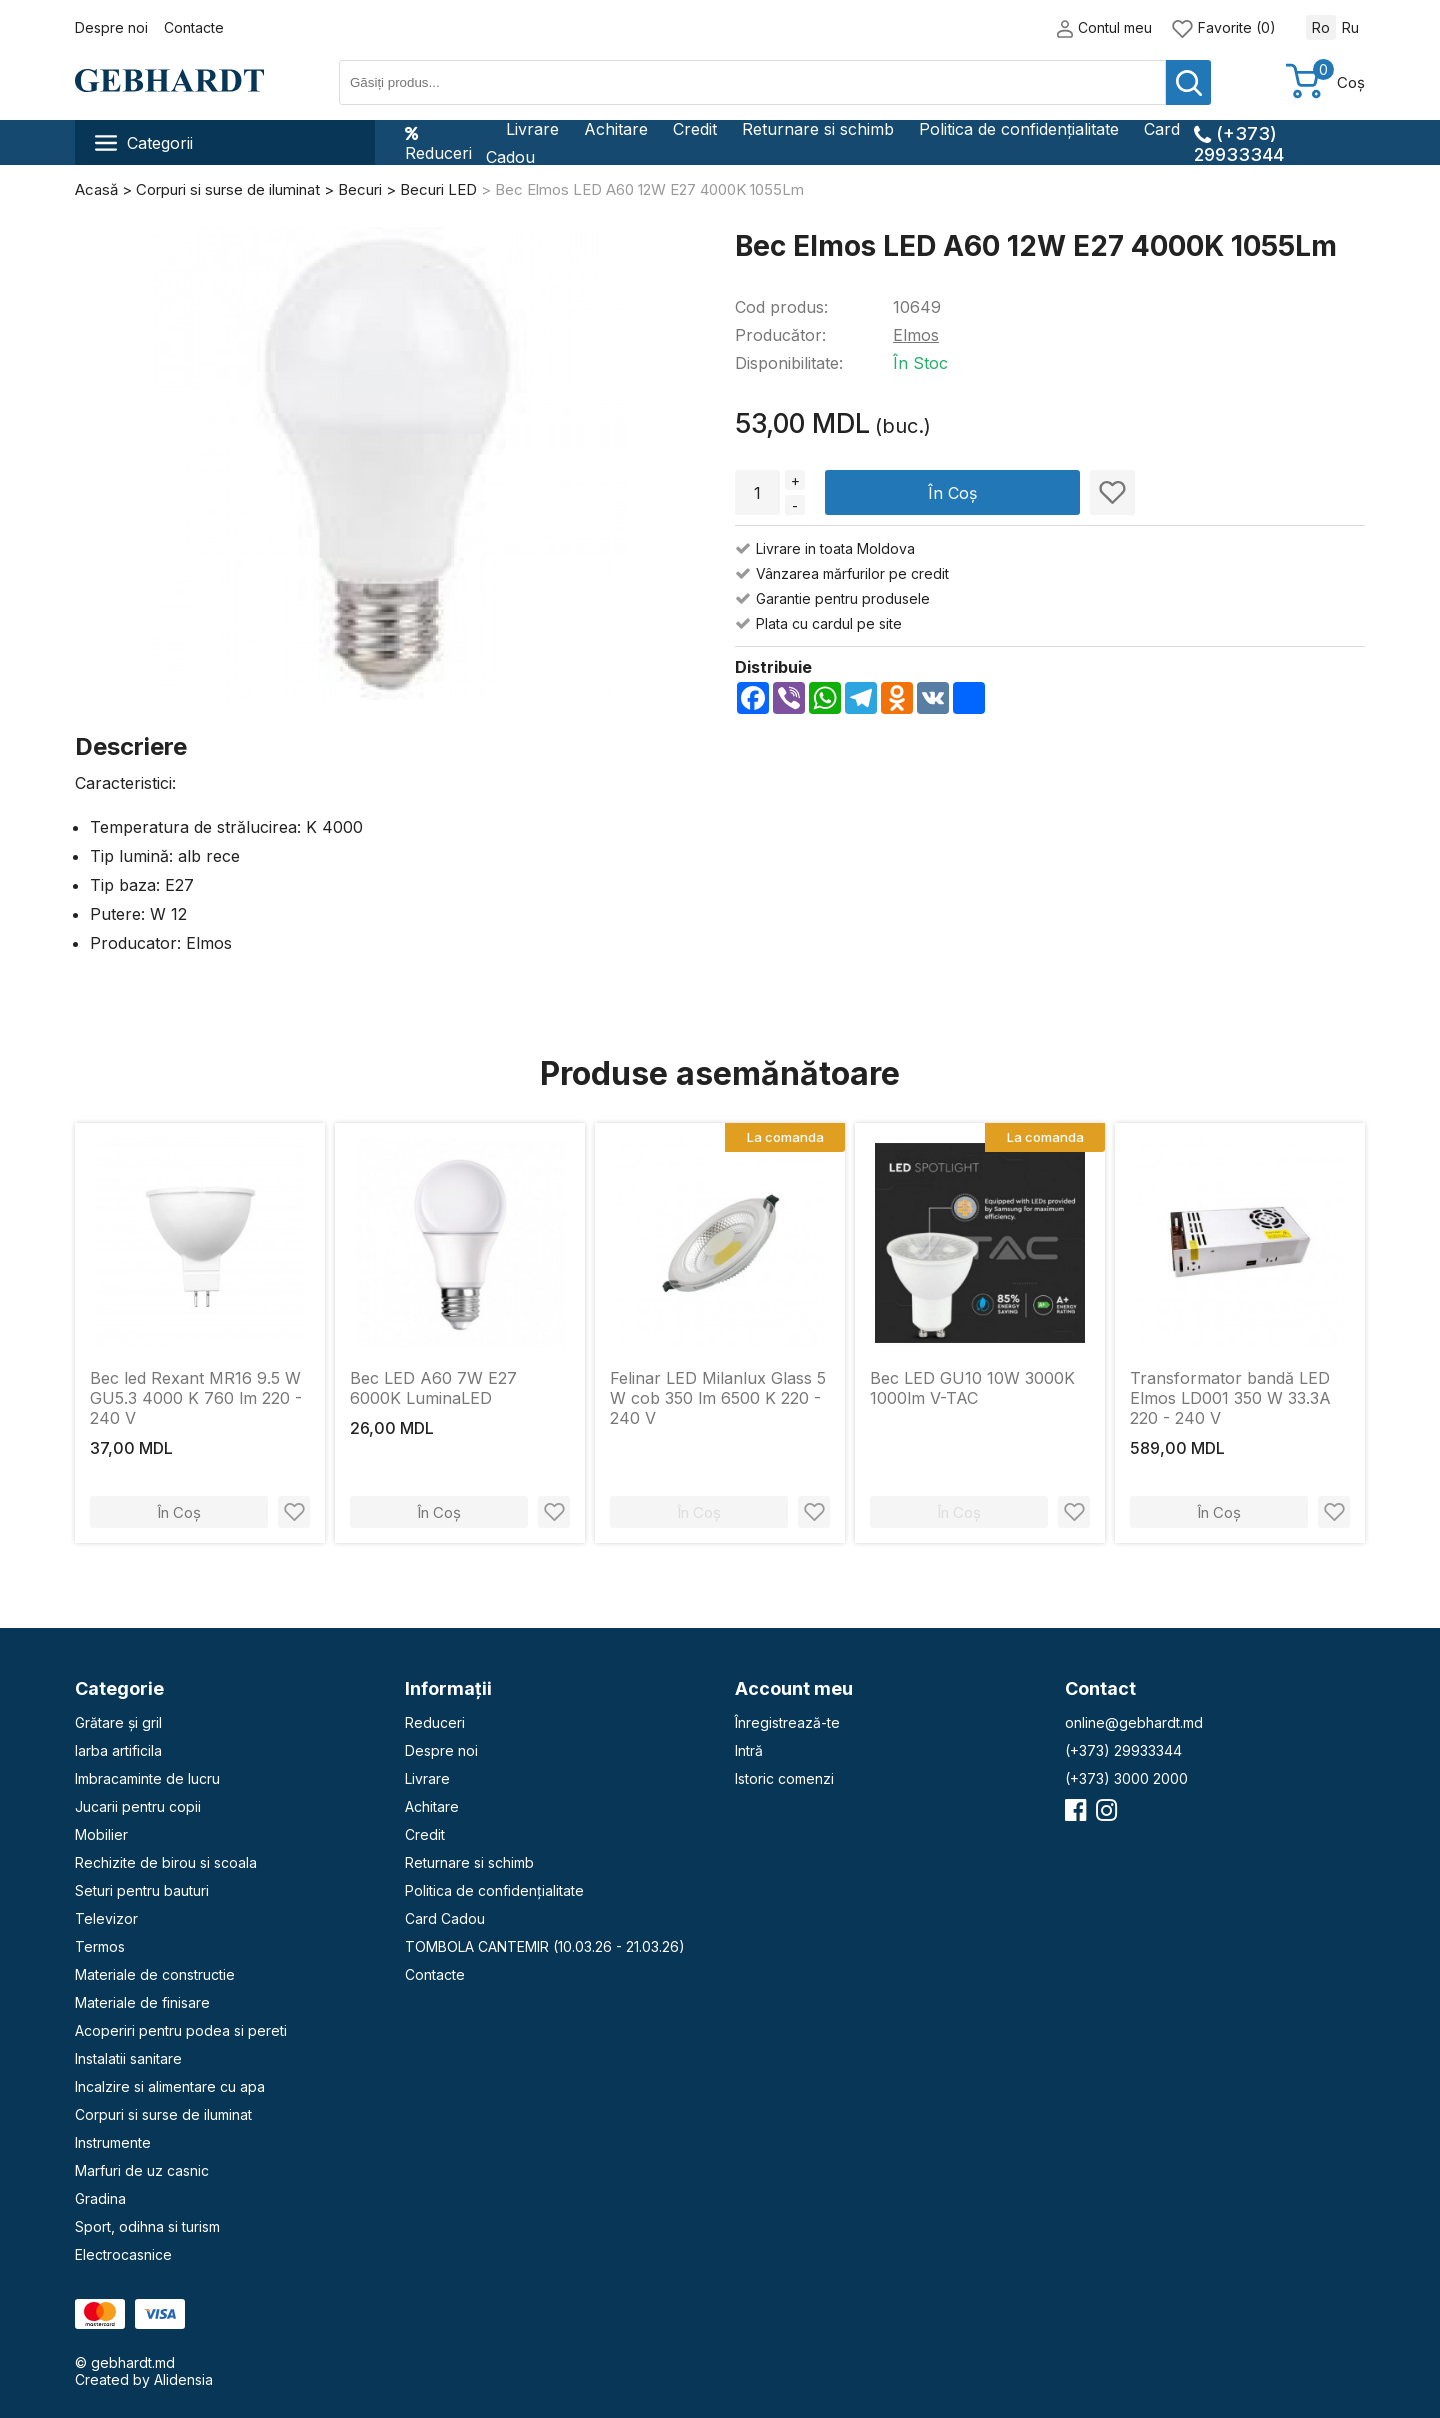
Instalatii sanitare (128, 2058)
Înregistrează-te (787, 1722)
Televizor (106, 1918)
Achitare (616, 129)
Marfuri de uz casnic (142, 2170)
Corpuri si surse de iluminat (163, 2114)
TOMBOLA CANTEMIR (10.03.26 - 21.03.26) (545, 1946)
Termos (100, 1946)
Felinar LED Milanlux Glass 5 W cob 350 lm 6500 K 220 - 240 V (718, 1398)
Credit (695, 129)
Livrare (532, 129)
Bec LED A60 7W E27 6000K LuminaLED (433, 1388)
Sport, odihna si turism (147, 2226)
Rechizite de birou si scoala (166, 1862)
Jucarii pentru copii (138, 1806)
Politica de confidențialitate (1019, 129)
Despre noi (111, 27)
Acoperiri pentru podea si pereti (181, 2030)
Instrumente (113, 2142)
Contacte (194, 27)
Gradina (100, 2198)
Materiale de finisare (142, 2002)
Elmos (916, 335)
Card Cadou (445, 1918)
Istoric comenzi (784, 1778)
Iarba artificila (118, 1750)
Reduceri (438, 143)
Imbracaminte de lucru (147, 1778)
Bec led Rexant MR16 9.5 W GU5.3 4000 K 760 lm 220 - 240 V (196, 1398)
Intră (749, 1750)
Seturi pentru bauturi (142, 1890)
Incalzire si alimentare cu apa (170, 2086)
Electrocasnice (123, 2254)
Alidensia (183, 2379)
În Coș (952, 493)
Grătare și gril (118, 1722)
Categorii (144, 143)
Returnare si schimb (818, 129)
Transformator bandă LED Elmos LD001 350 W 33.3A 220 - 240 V (1230, 1398)
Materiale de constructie (155, 1974)
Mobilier (101, 1834)
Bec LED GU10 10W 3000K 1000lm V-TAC (972, 1388)
